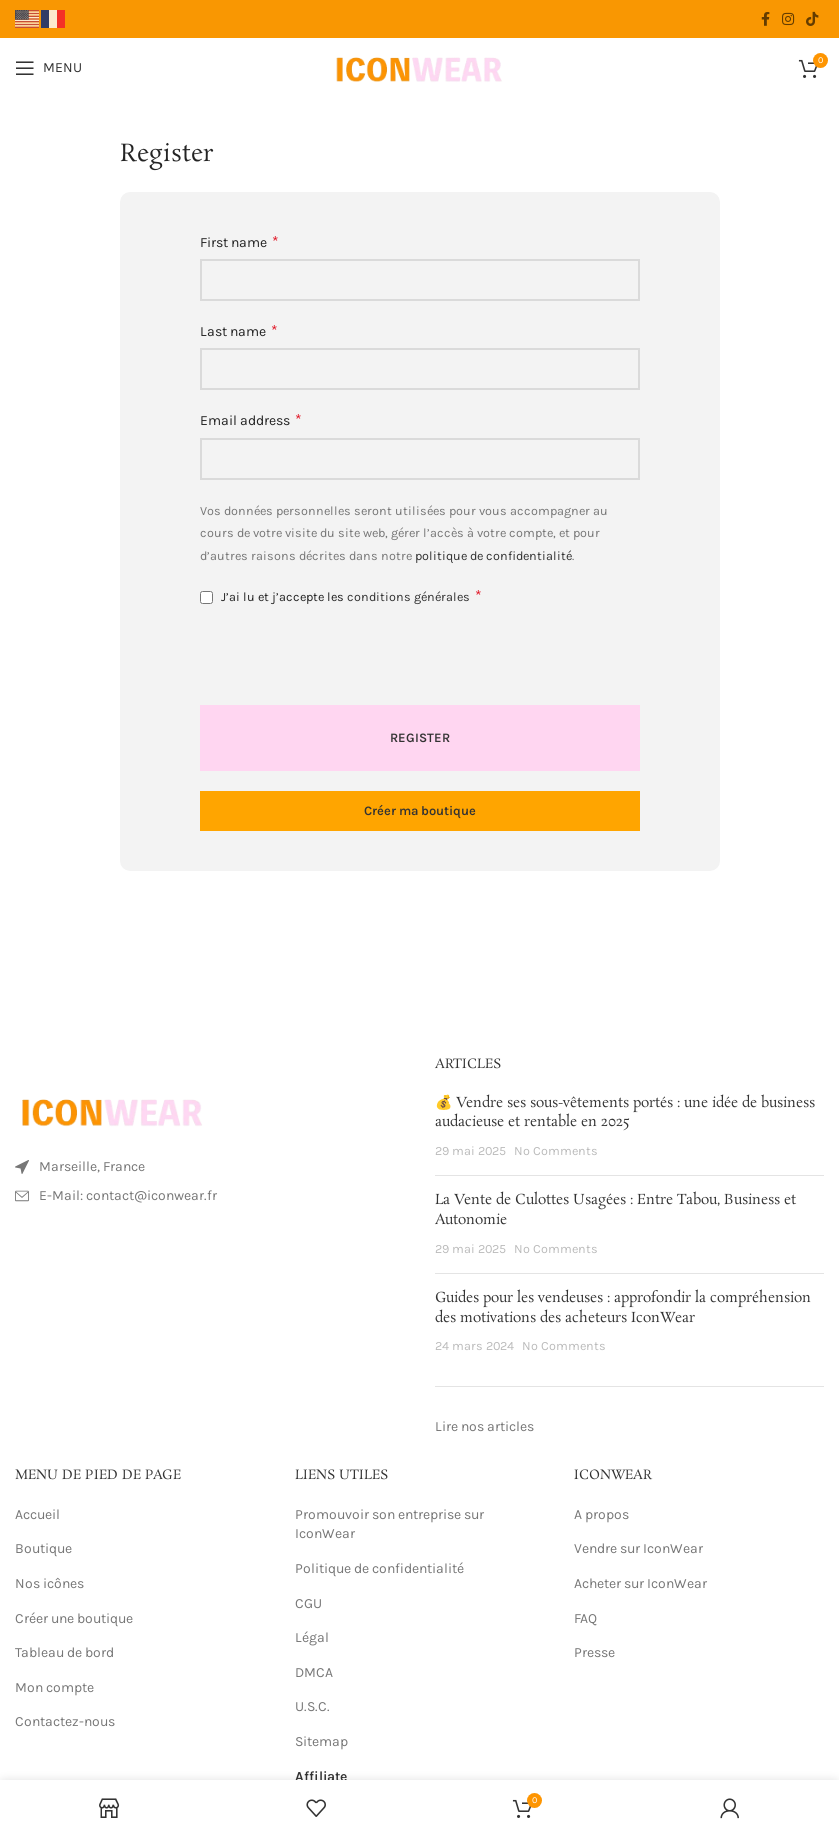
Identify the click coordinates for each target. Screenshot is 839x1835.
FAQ (585, 1618)
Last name (239, 330)
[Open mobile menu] (48, 68)
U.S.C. (312, 1706)
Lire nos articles (484, 1426)
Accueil (37, 1514)
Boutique (43, 1548)
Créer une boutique (74, 1618)
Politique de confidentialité (381, 1568)
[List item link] (210, 1196)
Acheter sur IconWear (640, 1583)
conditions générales (408, 596)
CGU (308, 1603)
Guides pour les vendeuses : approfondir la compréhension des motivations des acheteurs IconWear (623, 1308)
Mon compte (54, 1687)
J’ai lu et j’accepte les (341, 596)
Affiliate (321, 1776)
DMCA (314, 1672)
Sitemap (321, 1741)
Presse (594, 1652)
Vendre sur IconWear (638, 1548)
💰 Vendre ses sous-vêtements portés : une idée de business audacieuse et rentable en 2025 (625, 1113)
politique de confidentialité (493, 555)
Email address (251, 419)
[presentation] (337, 662)
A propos (601, 1514)
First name (239, 241)
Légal (312, 1637)
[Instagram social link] (788, 19)
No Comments (556, 1150)
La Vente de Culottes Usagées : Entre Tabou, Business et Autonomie (615, 1210)
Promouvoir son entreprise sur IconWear (389, 1524)
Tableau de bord (64, 1652)
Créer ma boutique (420, 810)
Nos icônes (49, 1583)
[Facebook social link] (765, 19)
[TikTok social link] (812, 19)
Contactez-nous (65, 1721)
